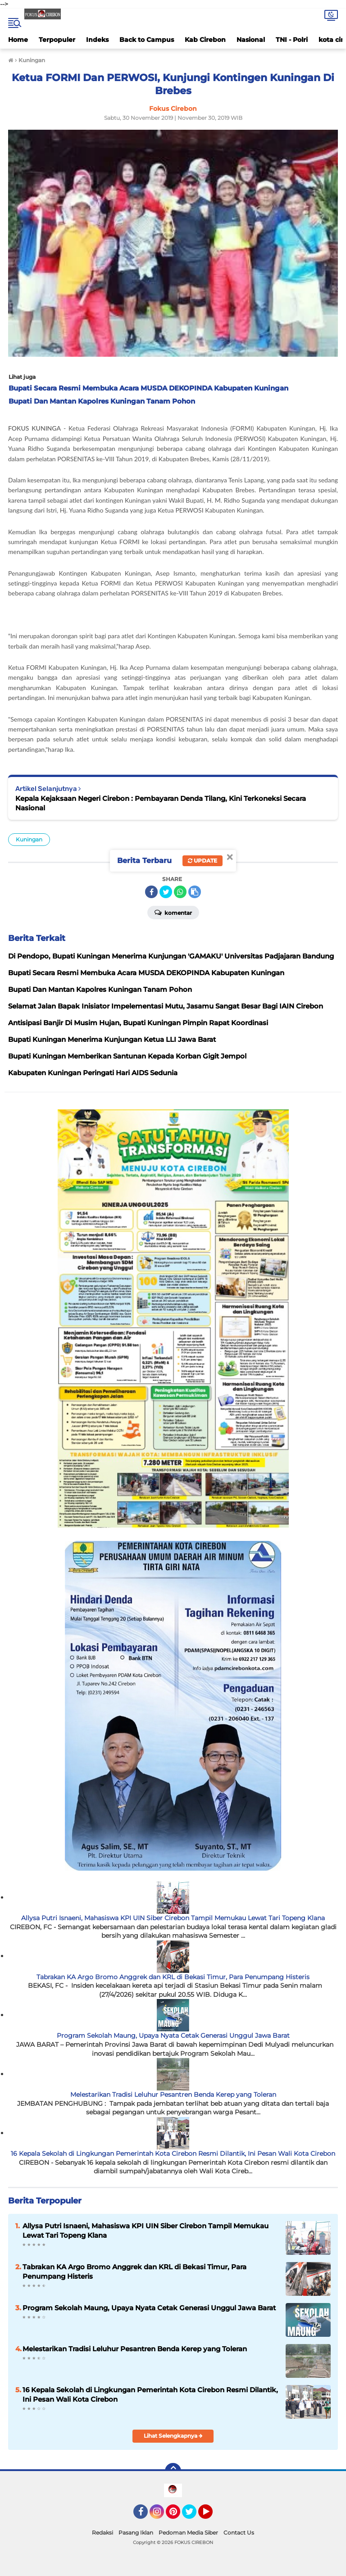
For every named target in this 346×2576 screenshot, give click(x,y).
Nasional (251, 40)
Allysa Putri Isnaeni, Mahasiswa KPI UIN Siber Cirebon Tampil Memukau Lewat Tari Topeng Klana (173, 1918)
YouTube (211, 2515)
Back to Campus (146, 40)
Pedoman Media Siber (188, 2532)
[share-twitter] (165, 892)
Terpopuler (57, 40)
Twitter (193, 2515)
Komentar (173, 912)
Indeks (97, 40)
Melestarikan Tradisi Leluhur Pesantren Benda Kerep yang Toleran (173, 2094)
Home (18, 40)
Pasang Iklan (135, 2532)
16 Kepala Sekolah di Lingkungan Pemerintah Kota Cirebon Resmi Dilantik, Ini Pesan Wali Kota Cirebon (173, 2153)
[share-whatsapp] (180, 892)
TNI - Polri (292, 40)
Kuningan (29, 839)
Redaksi (102, 2532)
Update (202, 860)
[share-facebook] (151, 892)
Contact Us (238, 2532)
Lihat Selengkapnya (173, 2435)
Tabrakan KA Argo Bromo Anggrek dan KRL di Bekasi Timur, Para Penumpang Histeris (173, 1977)
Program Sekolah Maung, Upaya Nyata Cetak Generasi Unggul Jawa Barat (173, 2035)
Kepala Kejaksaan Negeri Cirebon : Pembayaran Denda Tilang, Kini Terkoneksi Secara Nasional (160, 803)
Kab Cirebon (205, 40)
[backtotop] (173, 2471)
